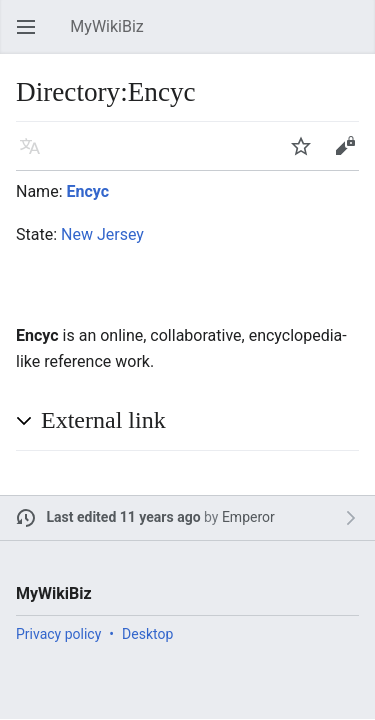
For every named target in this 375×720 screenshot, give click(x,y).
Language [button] (36, 155)
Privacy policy (58, 634)
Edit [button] (348, 155)
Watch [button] (307, 155)
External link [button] (103, 420)
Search (355, 36)
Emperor (248, 517)
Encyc (87, 191)
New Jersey (102, 234)
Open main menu (32, 36)
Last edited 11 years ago (124, 517)
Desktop (147, 634)
